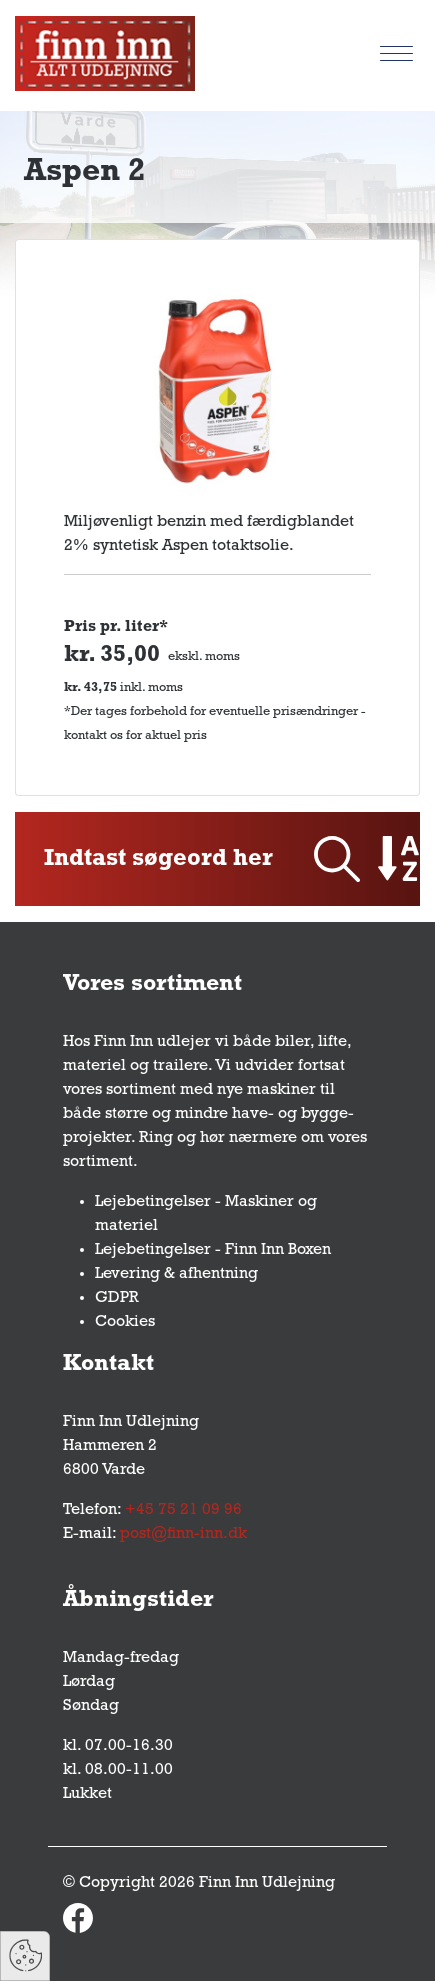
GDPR (117, 1298)
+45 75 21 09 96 (183, 1510)
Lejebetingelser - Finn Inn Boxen (213, 1250)
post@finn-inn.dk (183, 1534)
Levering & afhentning (176, 1274)
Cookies (125, 1322)
